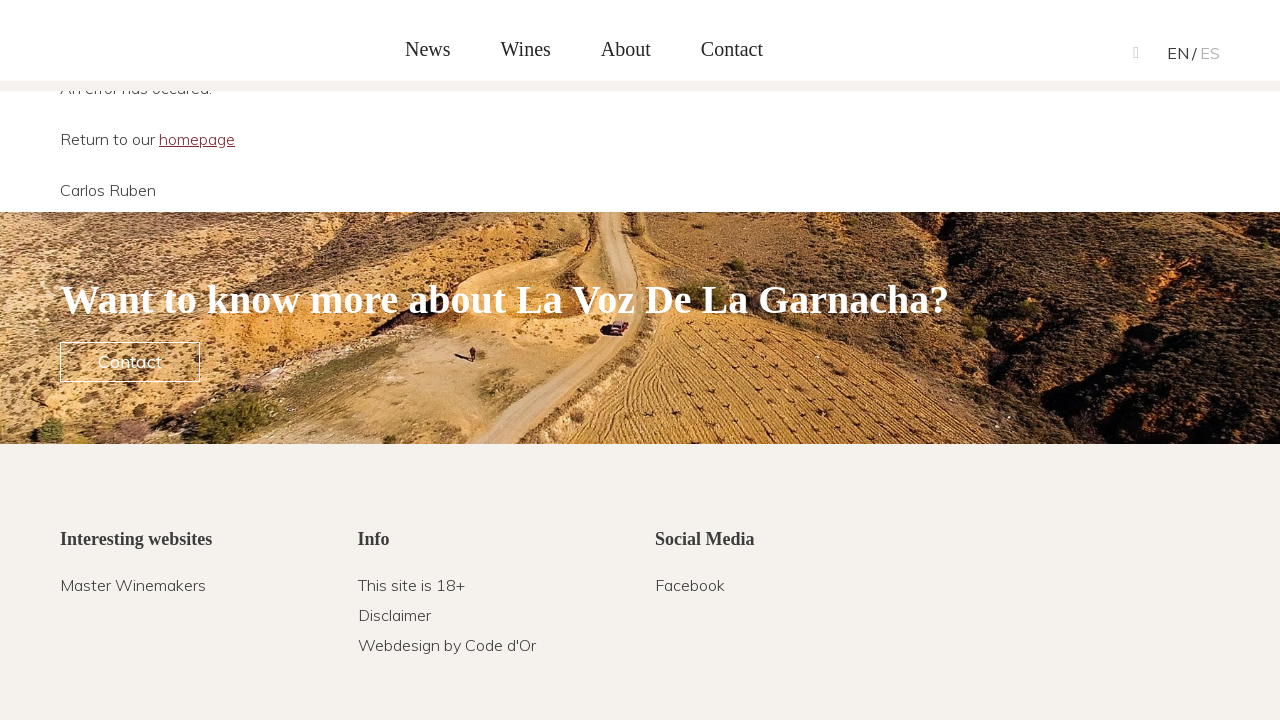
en (1178, 53)
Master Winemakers (133, 585)
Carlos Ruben (160, 43)
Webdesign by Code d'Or (447, 645)
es (1210, 53)
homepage (197, 139)
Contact (130, 361)
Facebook (690, 585)
